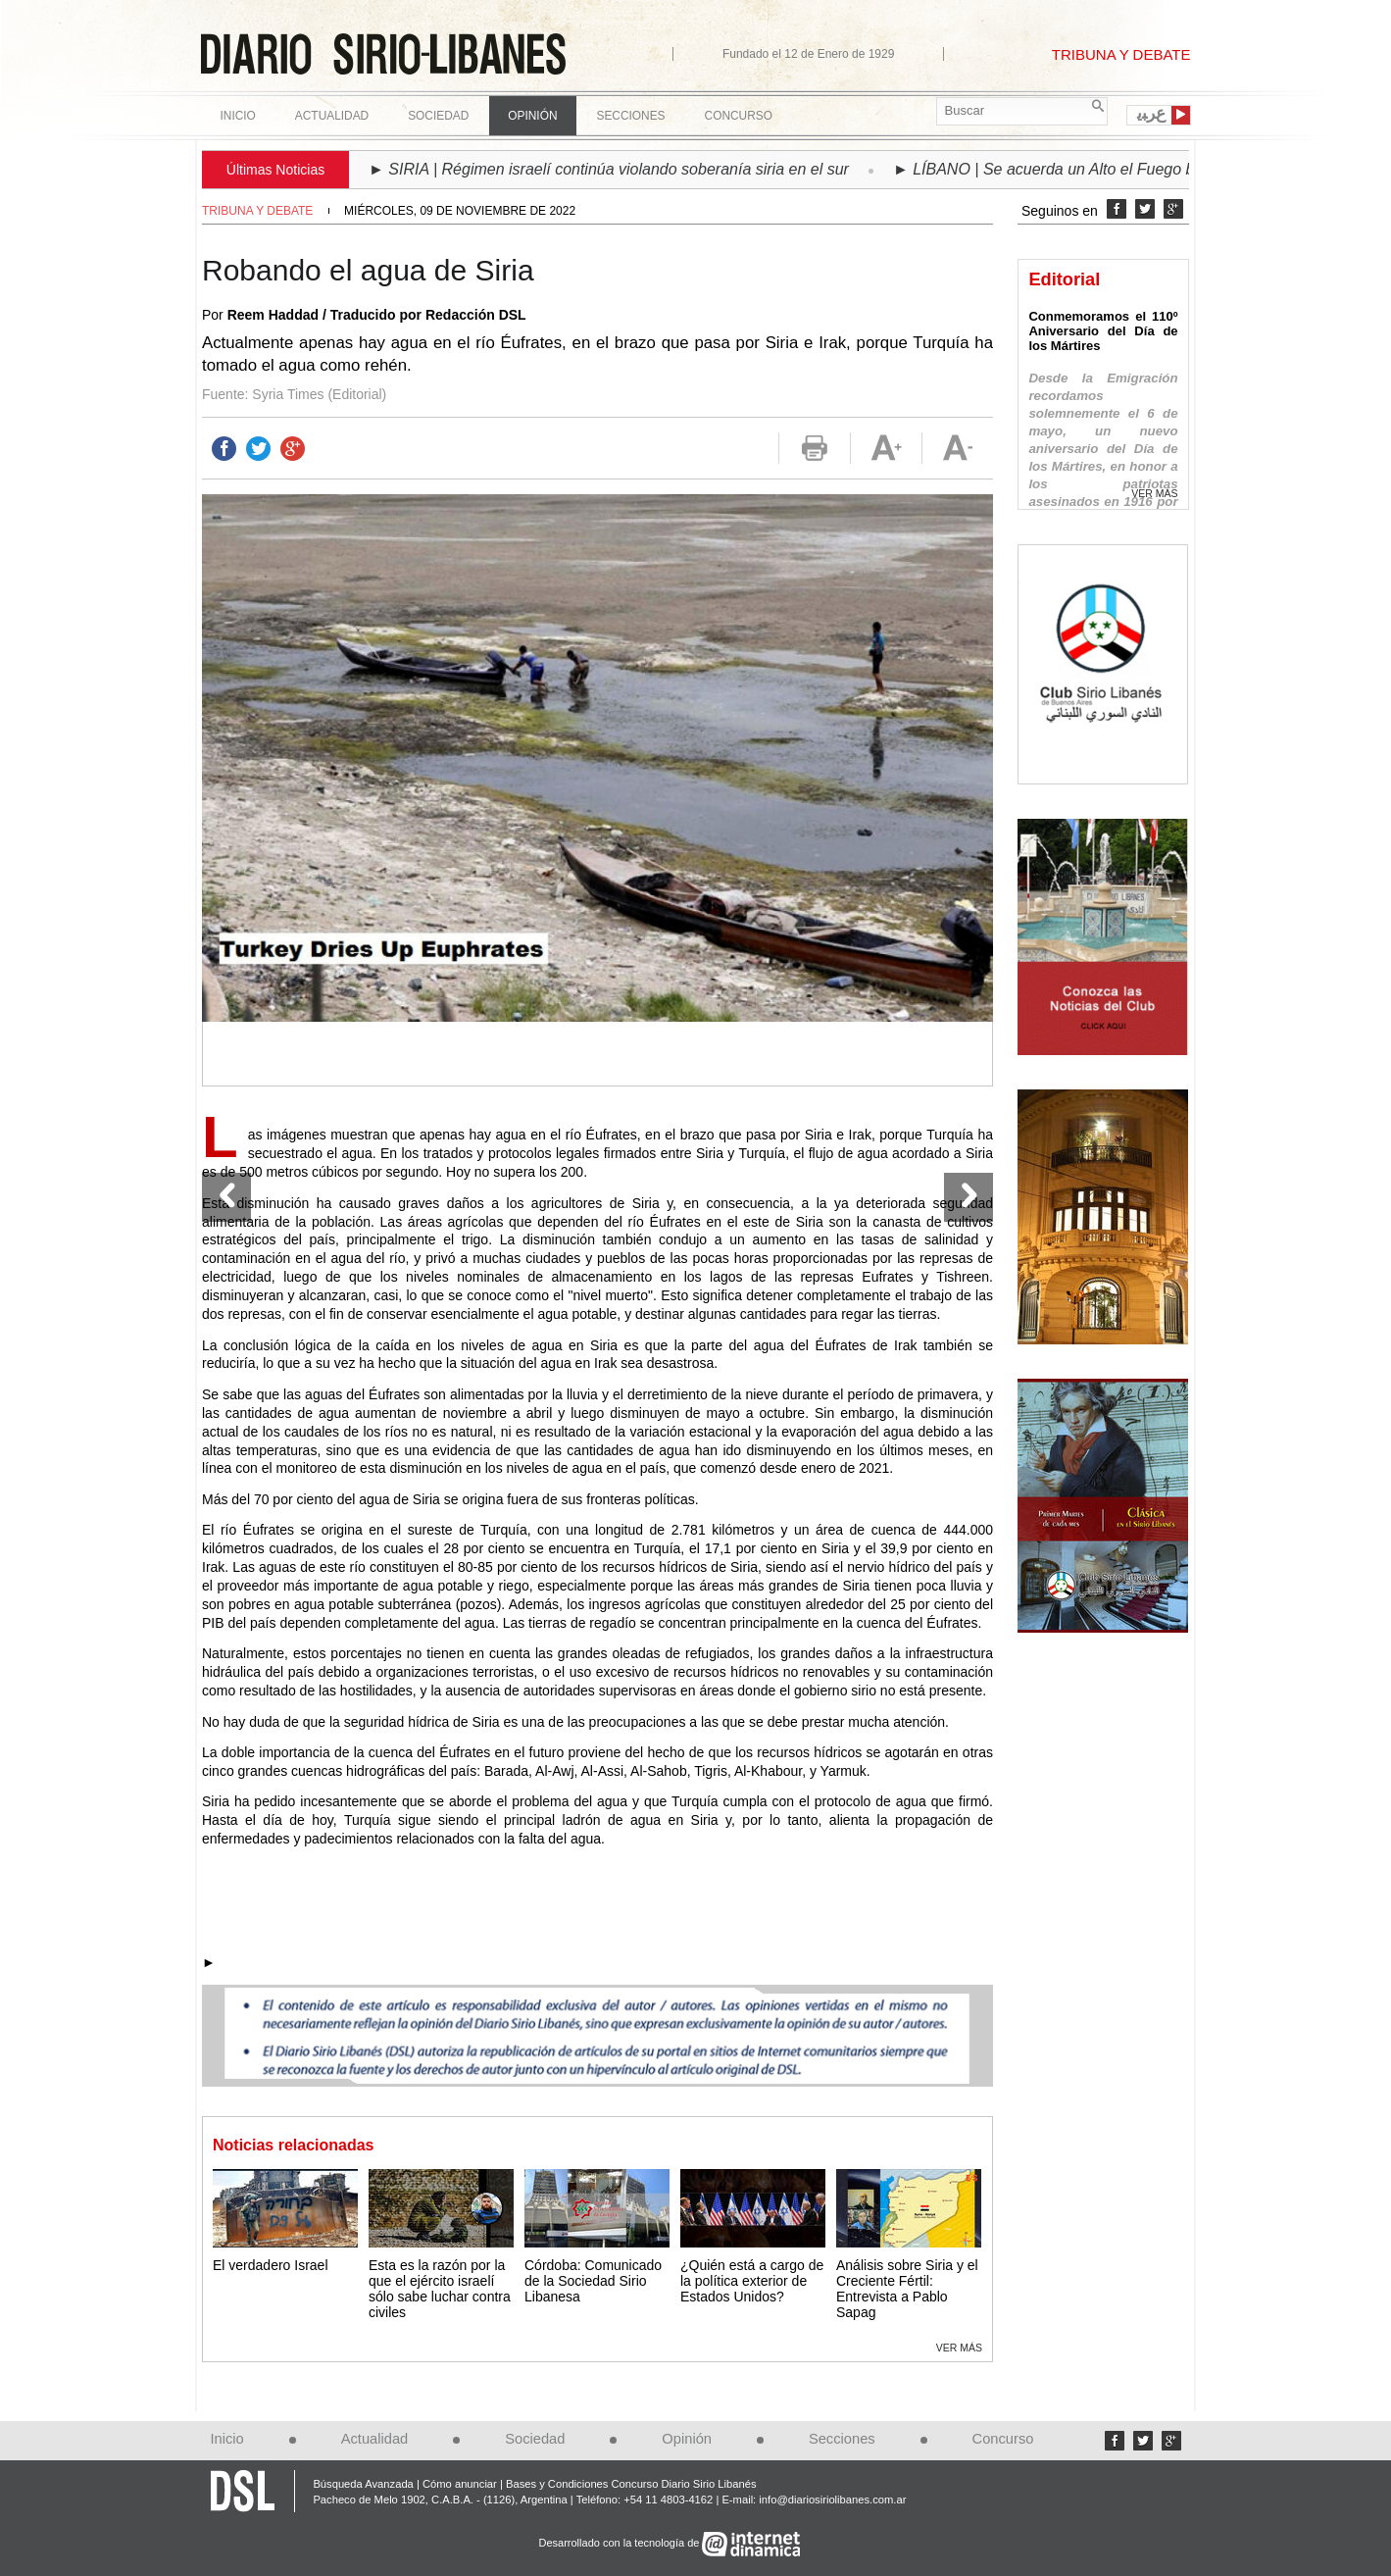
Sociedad (535, 2439)
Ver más (959, 2347)
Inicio (238, 116)
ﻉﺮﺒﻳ (1151, 114)
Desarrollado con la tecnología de (621, 2543)
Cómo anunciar (459, 2484)
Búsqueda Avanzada (363, 2484)
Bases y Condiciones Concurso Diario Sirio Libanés (631, 2484)
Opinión (687, 2439)
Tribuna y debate (257, 211)
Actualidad (375, 2439)
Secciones (842, 2439)
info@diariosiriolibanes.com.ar (832, 2499)
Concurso (738, 116)
